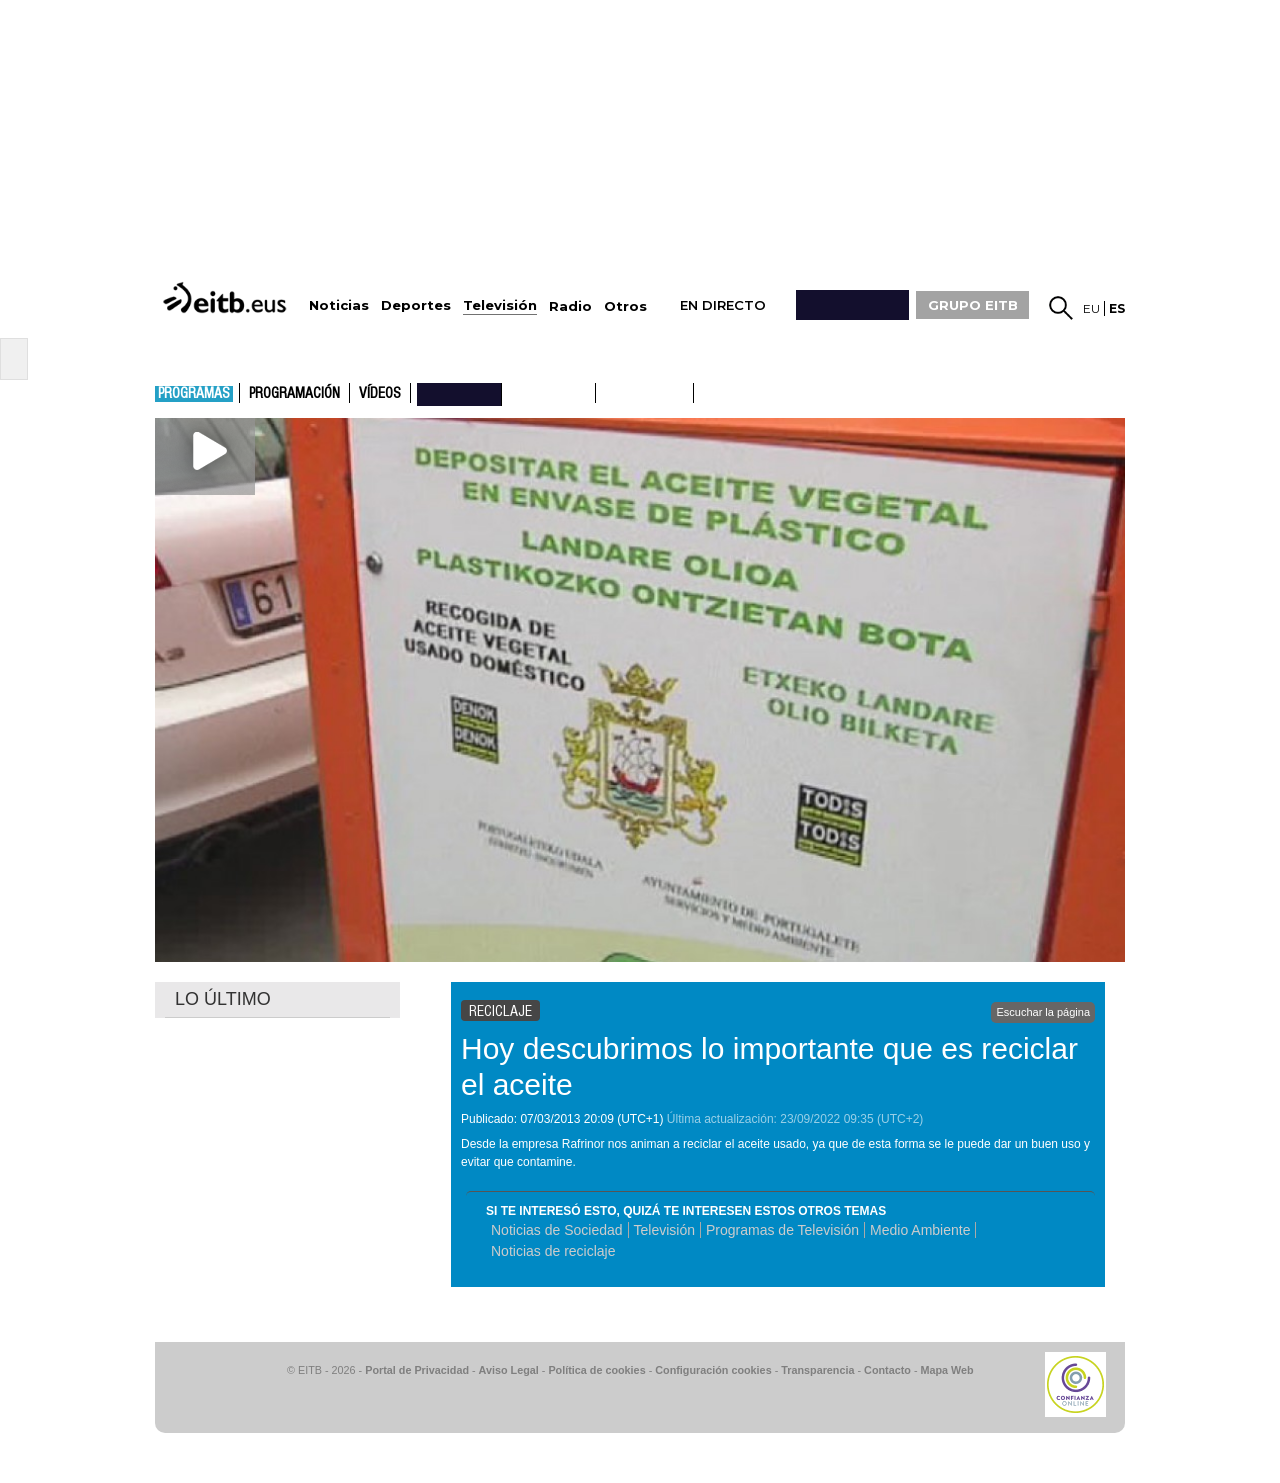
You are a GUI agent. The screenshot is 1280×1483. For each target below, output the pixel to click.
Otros (625, 306)
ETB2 (645, 393)
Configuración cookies (713, 1370)
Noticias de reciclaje (553, 1251)
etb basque (773, 393)
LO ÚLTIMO (223, 999)
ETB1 (548, 393)
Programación (294, 394)
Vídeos (380, 394)
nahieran (459, 393)
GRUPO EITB (973, 305)
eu (1091, 308)
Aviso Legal (509, 1370)
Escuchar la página (1043, 1012)
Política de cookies (596, 1370)
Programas (194, 394)
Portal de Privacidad (417, 1370)
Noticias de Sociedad (557, 1230)
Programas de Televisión (782, 1230)
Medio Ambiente (920, 1230)
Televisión (664, 1230)
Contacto (887, 1370)
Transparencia (817, 1370)
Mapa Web (946, 1370)
